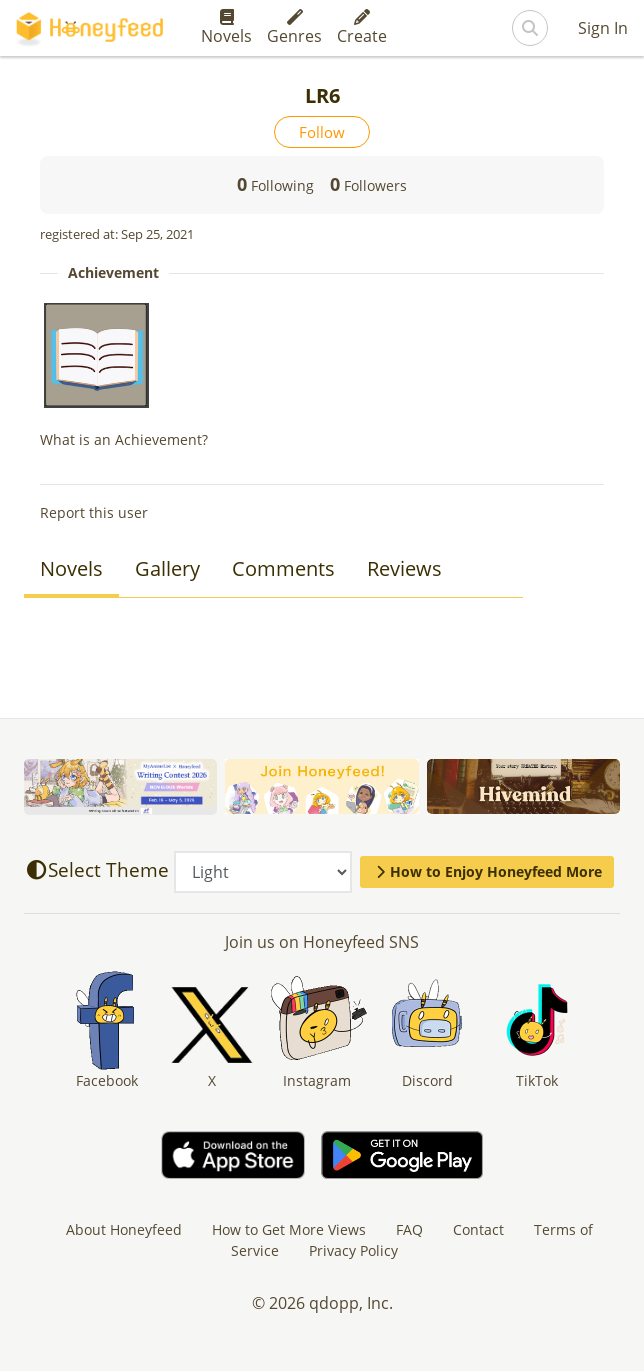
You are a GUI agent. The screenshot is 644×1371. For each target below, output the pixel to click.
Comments (283, 568)
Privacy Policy (353, 1250)
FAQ (409, 1229)
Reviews (404, 568)
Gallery (167, 568)
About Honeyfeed (124, 1229)
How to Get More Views (289, 1229)
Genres (294, 28)
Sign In (603, 28)
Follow (322, 132)
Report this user (94, 512)
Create (362, 28)
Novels (226, 28)
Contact (478, 1229)
